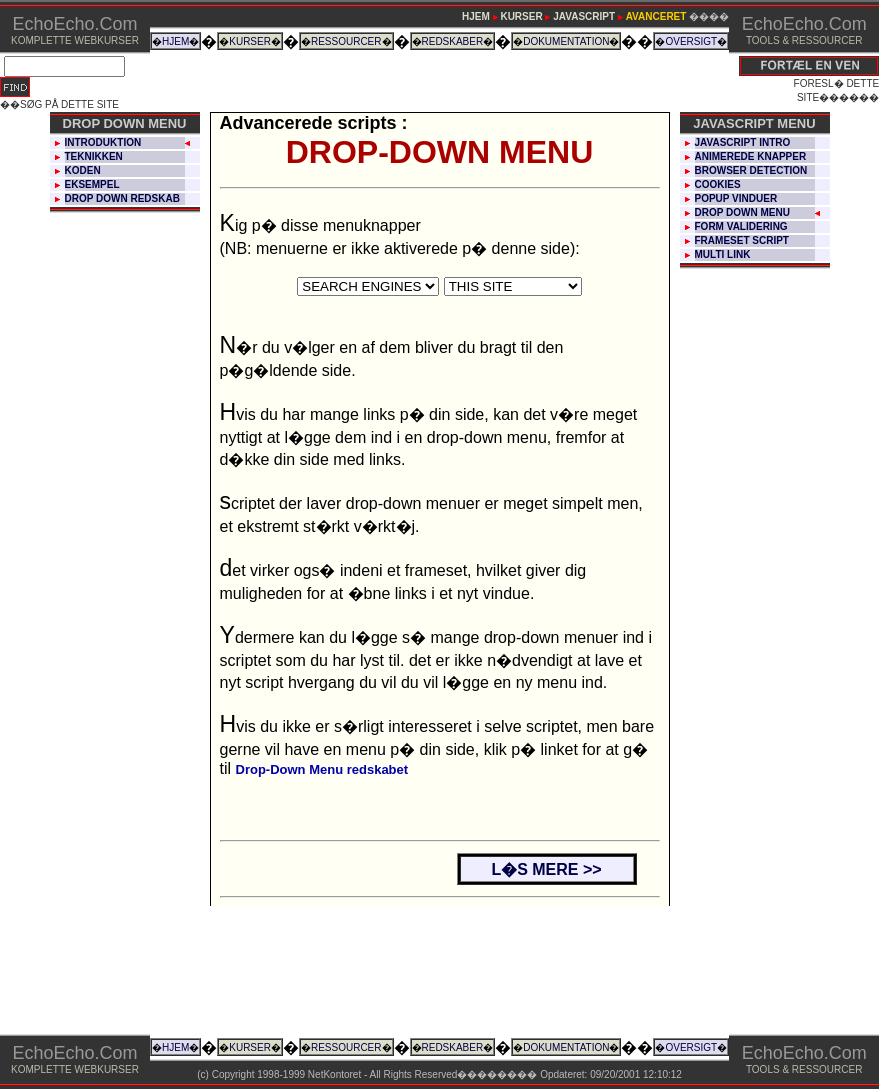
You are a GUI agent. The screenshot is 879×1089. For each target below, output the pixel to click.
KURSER (250, 41)
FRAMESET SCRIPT (742, 240)
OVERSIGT (691, 41)
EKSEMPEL (92, 184)
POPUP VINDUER (736, 198)
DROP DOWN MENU (742, 212)
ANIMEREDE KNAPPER (751, 156)
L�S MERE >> (546, 869)
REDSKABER (453, 41)
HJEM (175, 41)
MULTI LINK (723, 254)
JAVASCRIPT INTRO (743, 142)
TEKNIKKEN (94, 156)
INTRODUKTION (103, 142)
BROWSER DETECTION (751, 170)
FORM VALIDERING (741, 226)
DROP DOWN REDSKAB (122, 198)
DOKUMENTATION (566, 41)
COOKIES (718, 184)
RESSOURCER (346, 41)
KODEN (83, 170)
